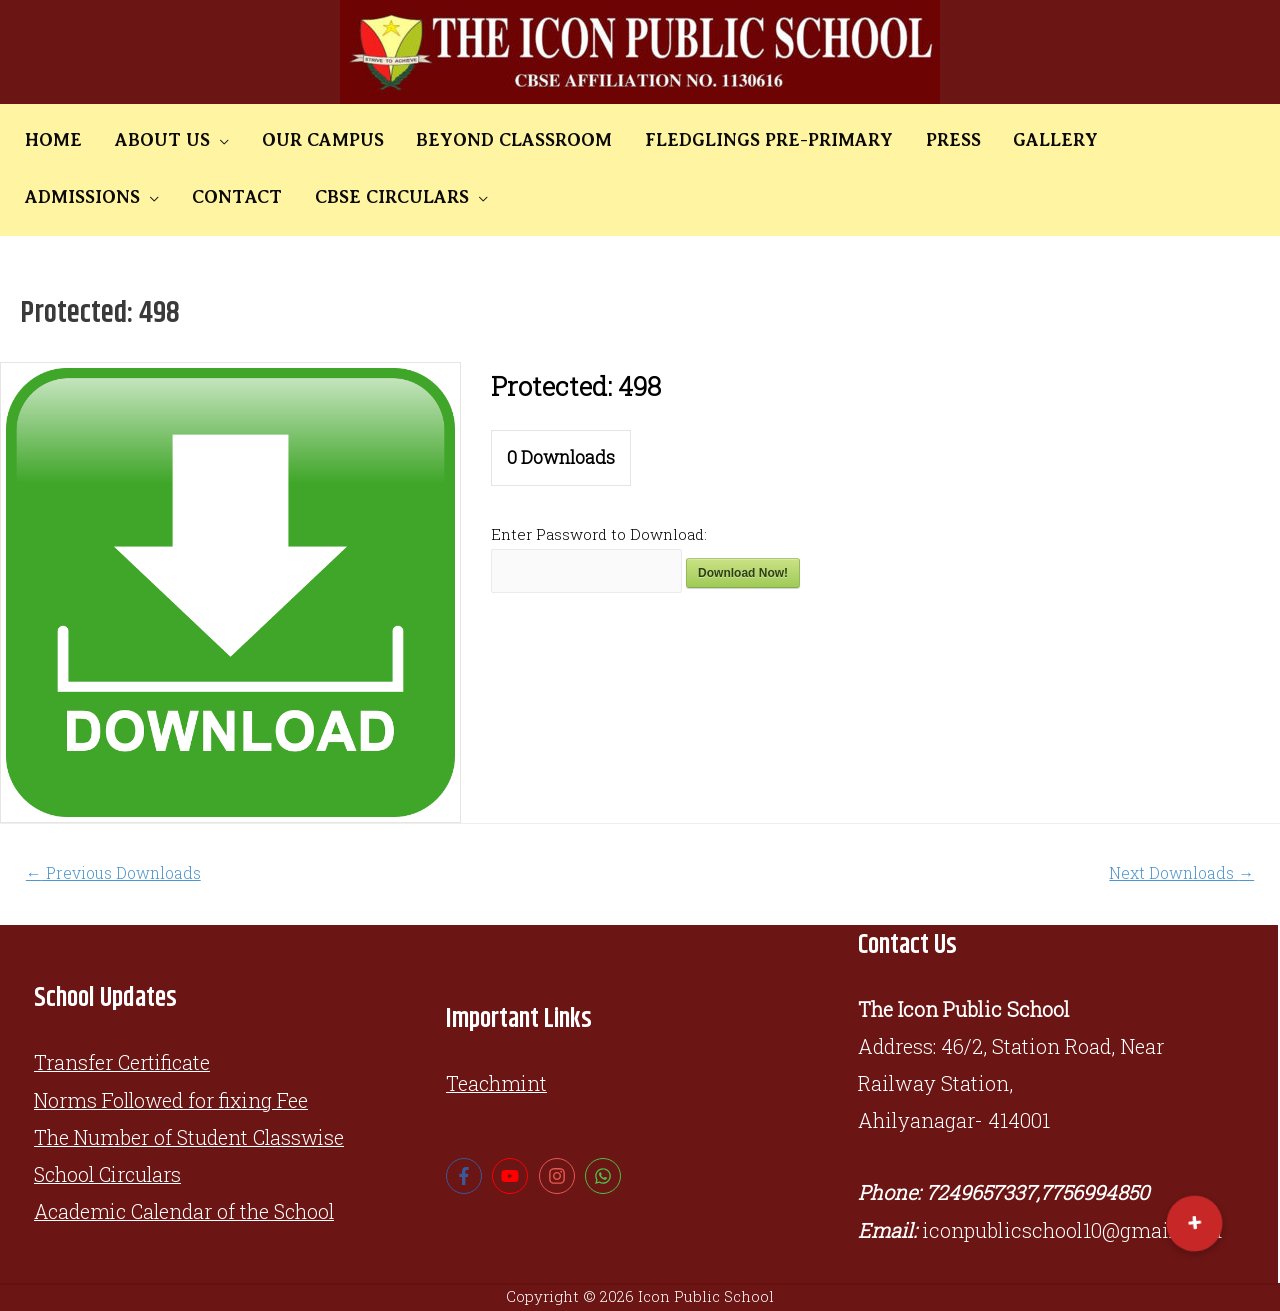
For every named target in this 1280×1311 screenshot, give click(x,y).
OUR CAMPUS (286, 140)
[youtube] (512, 1176)
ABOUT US (140, 140)
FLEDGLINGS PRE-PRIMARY (703, 140)
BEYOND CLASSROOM (463, 140)
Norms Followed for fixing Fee (173, 1100)
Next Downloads (1180, 872)
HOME (46, 140)
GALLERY (960, 140)
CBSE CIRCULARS (203, 197)
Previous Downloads (115, 872)
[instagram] (559, 1176)
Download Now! (743, 573)
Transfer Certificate (123, 1063)
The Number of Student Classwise (192, 1137)
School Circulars (111, 1174)
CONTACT (63, 197)
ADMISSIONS (1078, 140)
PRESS (872, 140)
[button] (1195, 1224)
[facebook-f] (466, 1176)
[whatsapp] (605, 1176)
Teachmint (497, 1083)
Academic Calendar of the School (188, 1211)
